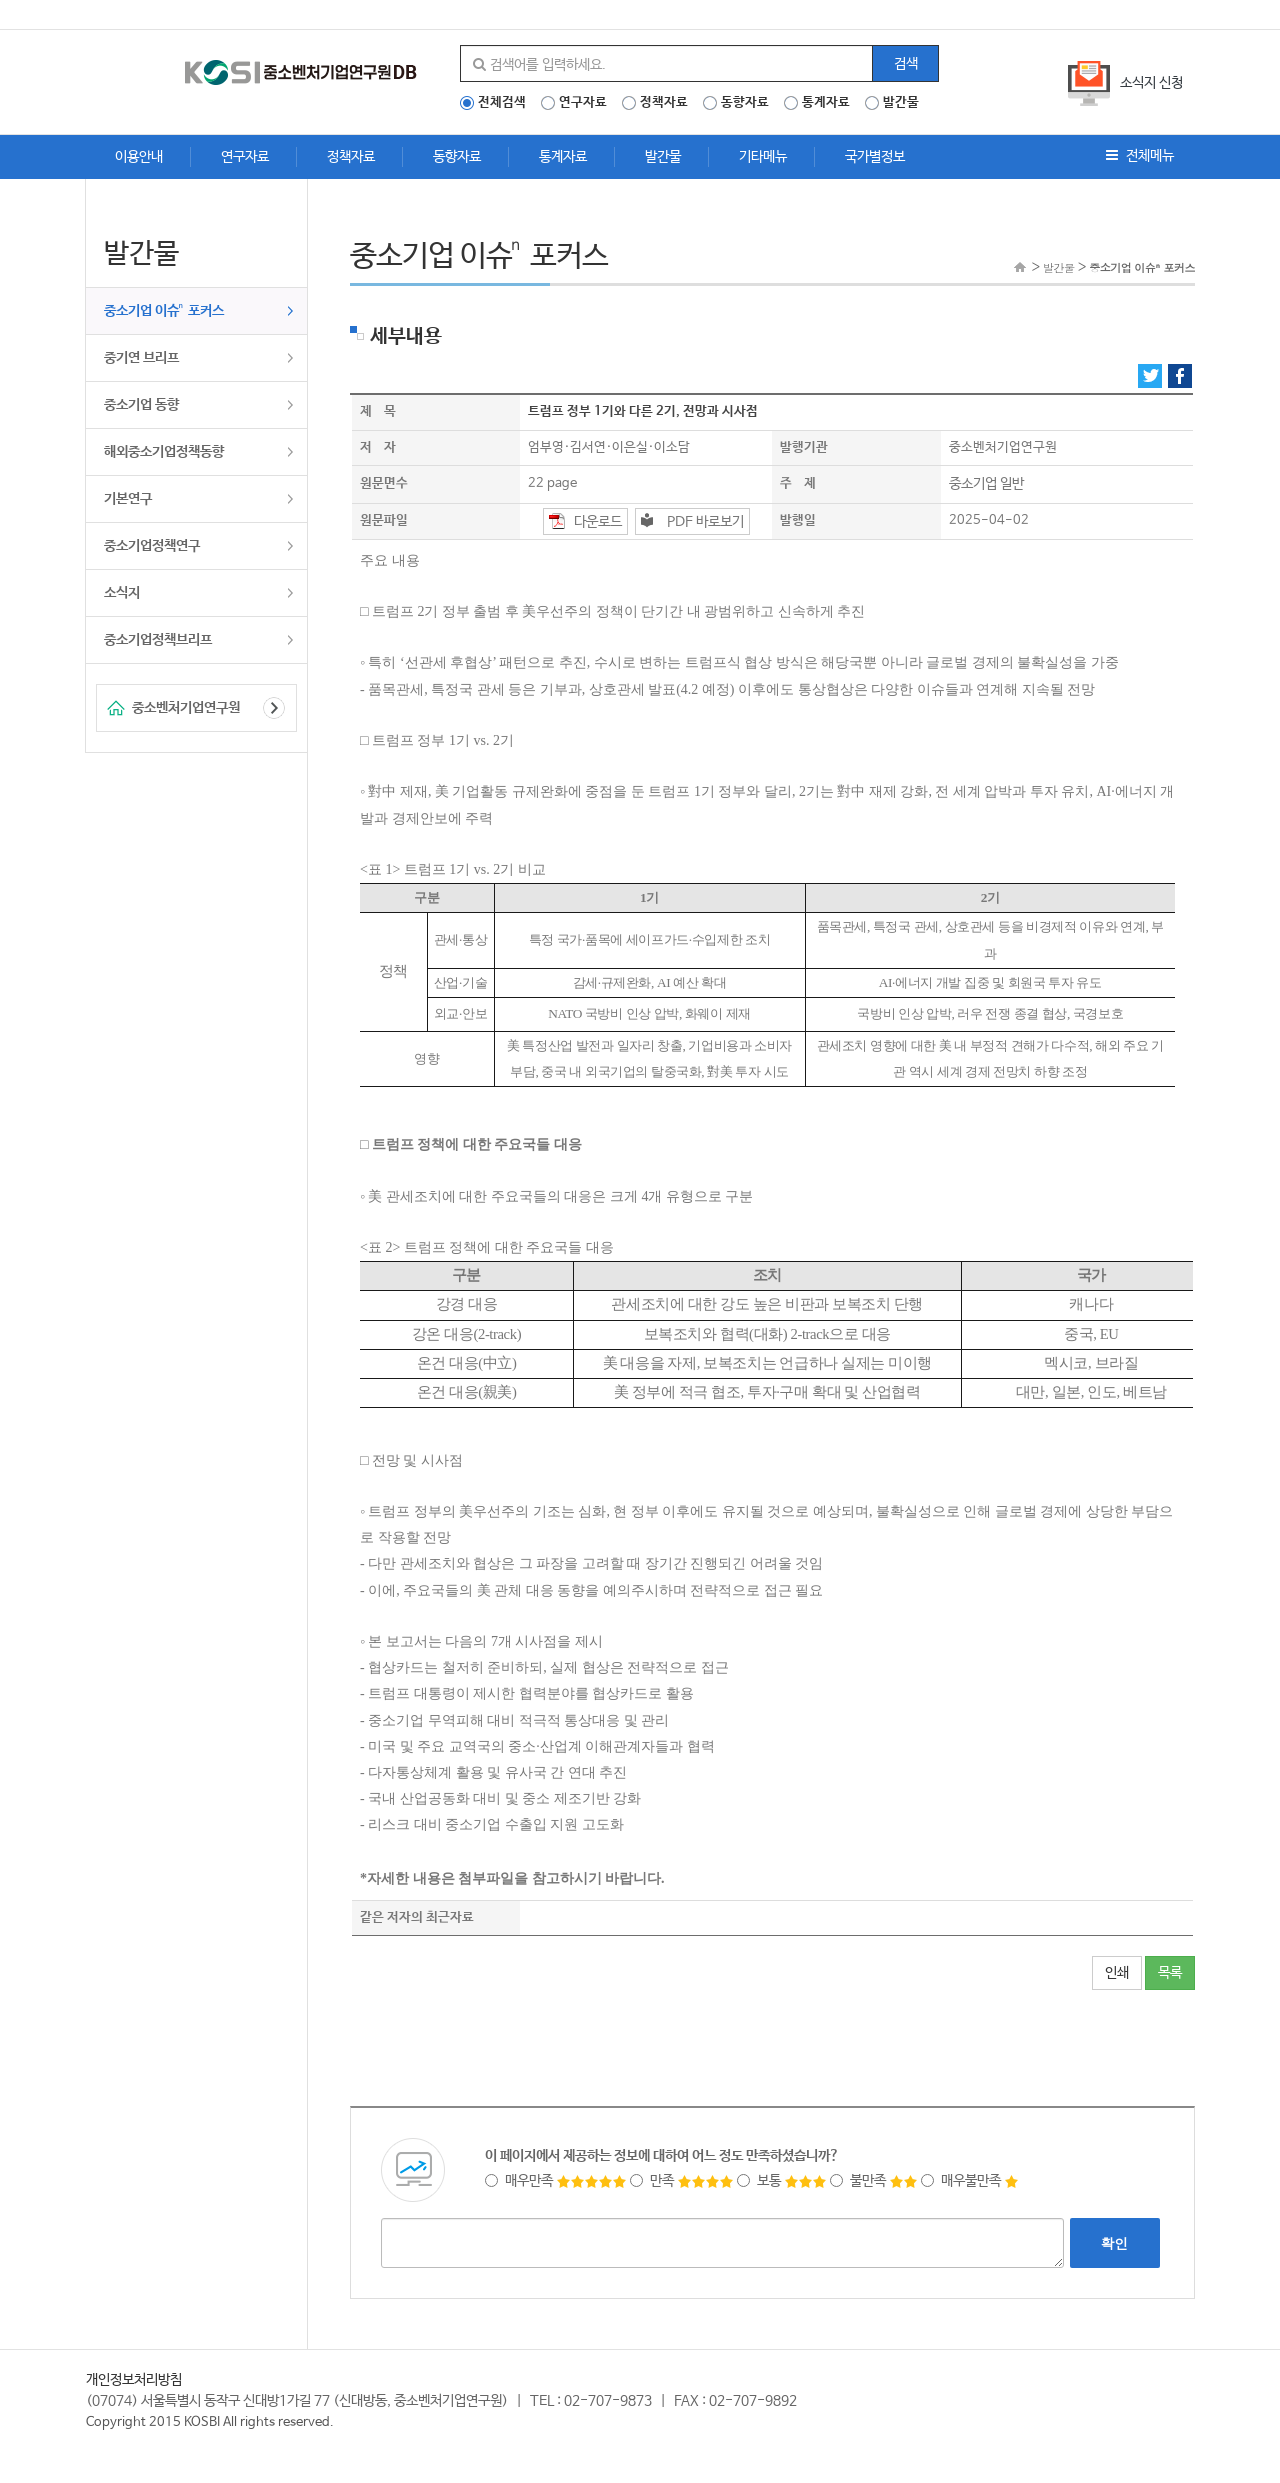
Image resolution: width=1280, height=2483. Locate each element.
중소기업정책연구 (152, 546)
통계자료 (826, 103)
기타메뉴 (763, 157)
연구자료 (583, 103)
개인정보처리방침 (134, 2380)
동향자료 (745, 103)
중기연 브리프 (141, 358)
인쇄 (1117, 1973)
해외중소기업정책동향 (164, 452)
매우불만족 (970, 2181)
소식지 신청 (1151, 83)
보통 (782, 2181)
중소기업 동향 (141, 405)
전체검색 (502, 103)
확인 (1115, 2243)
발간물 (901, 103)
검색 (906, 64)
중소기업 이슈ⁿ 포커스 (164, 311)
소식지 (122, 593)
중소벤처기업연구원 (186, 708)
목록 (1170, 1973)
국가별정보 (875, 157)
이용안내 (139, 157)
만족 (682, 2181)
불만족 (874, 2181)
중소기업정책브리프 (158, 640)
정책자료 (664, 103)
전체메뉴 (1140, 156)
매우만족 (556, 2181)
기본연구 (128, 499)
